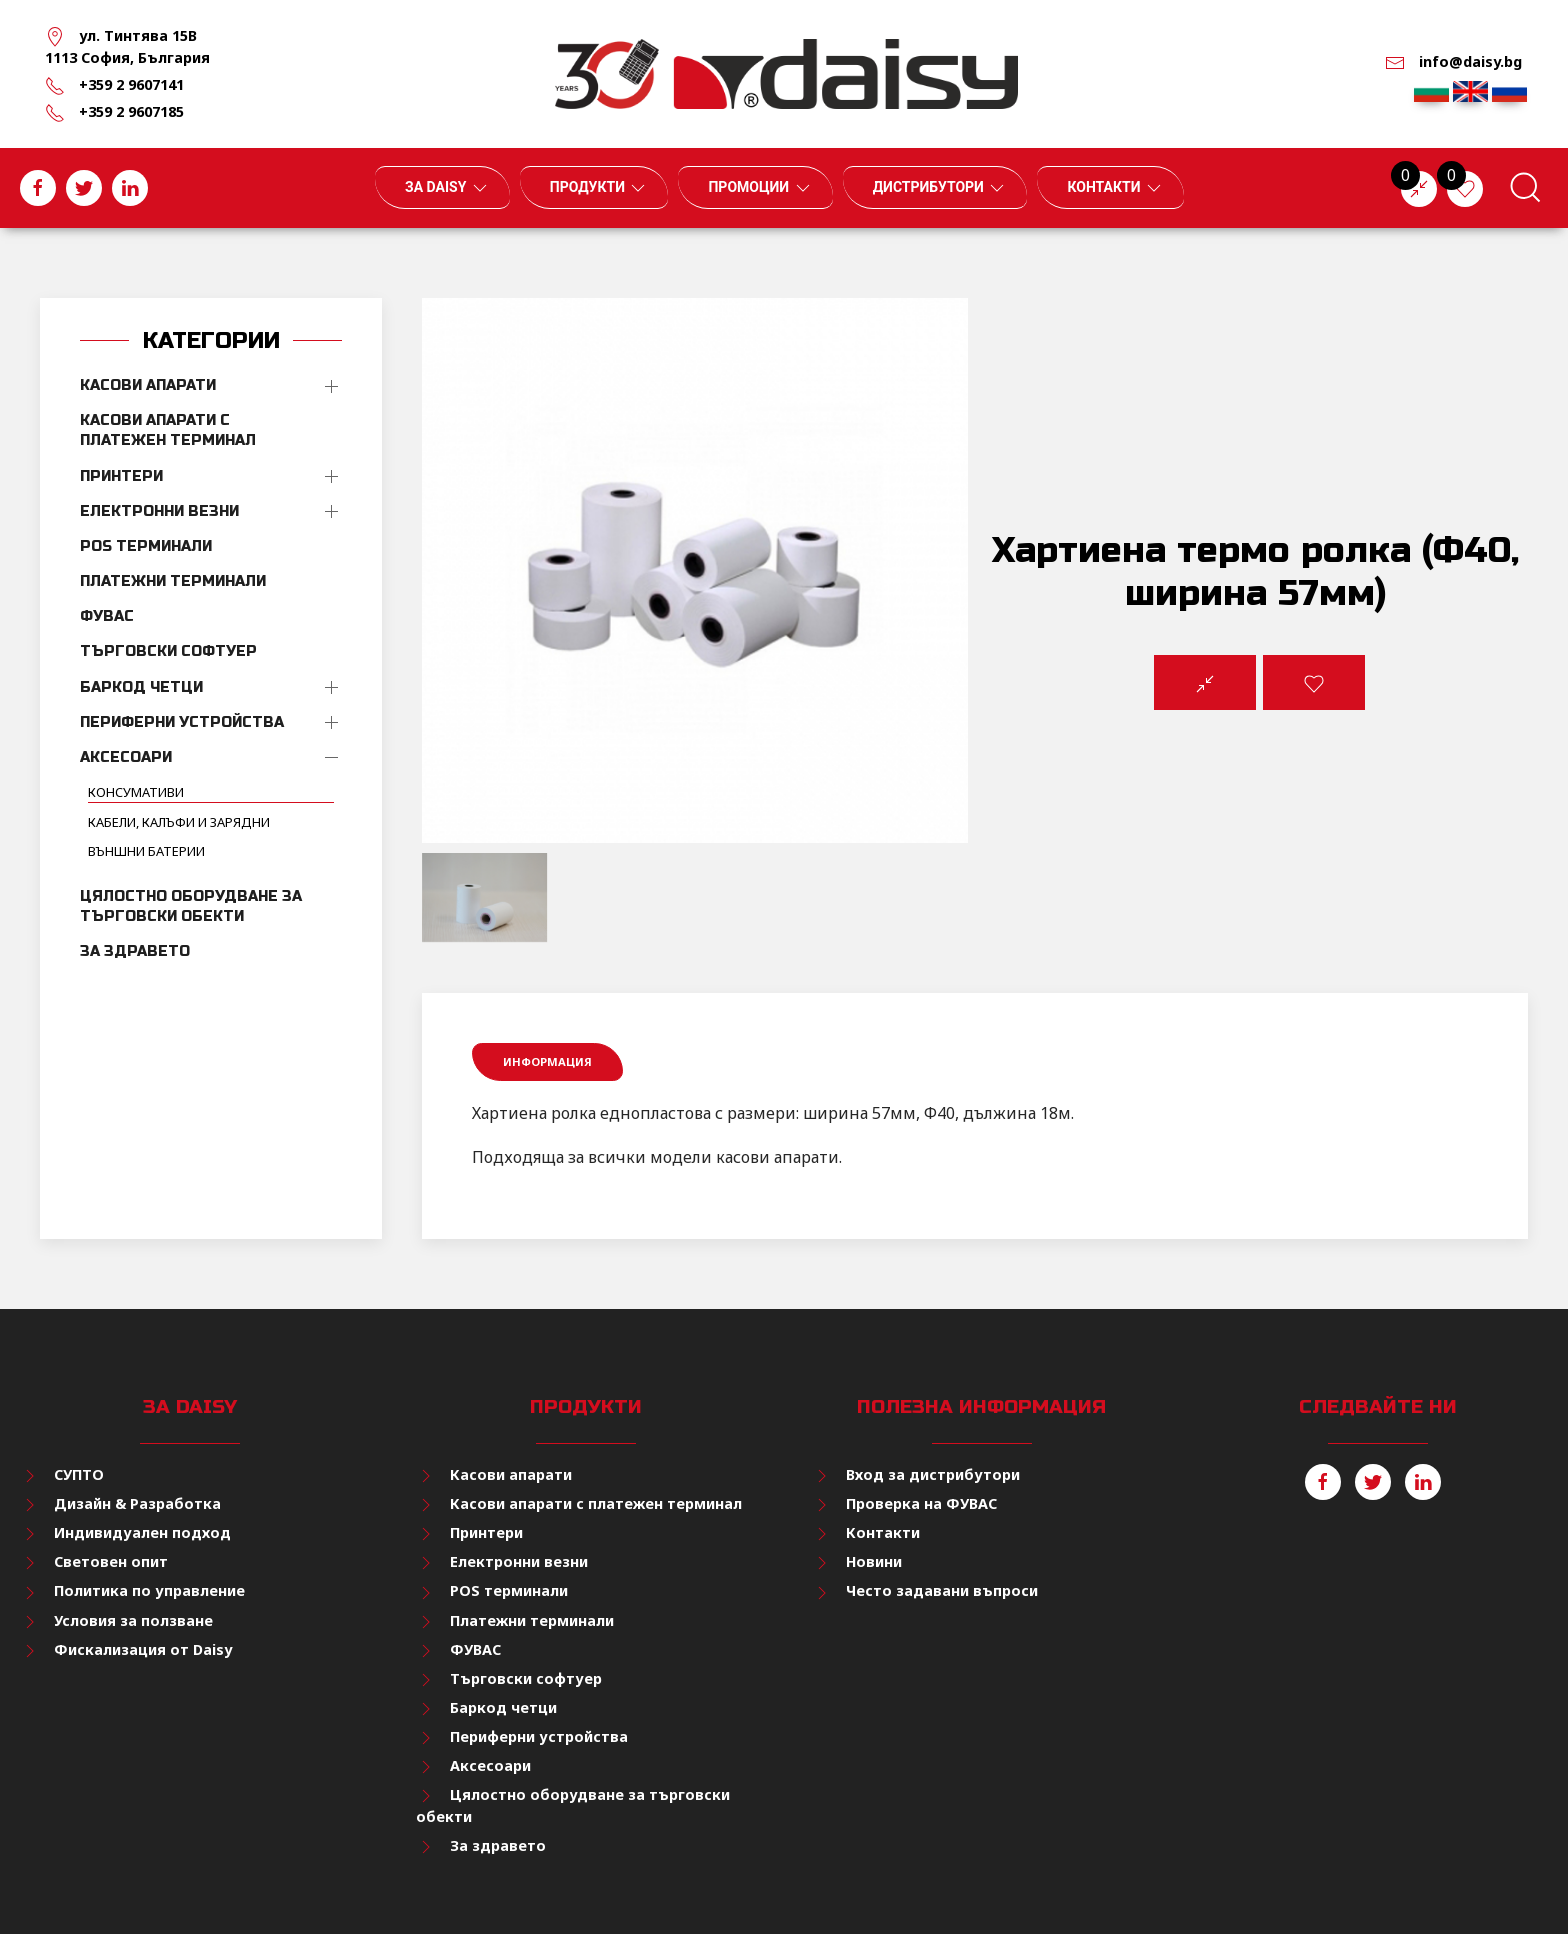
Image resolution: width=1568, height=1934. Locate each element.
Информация (547, 1061)
